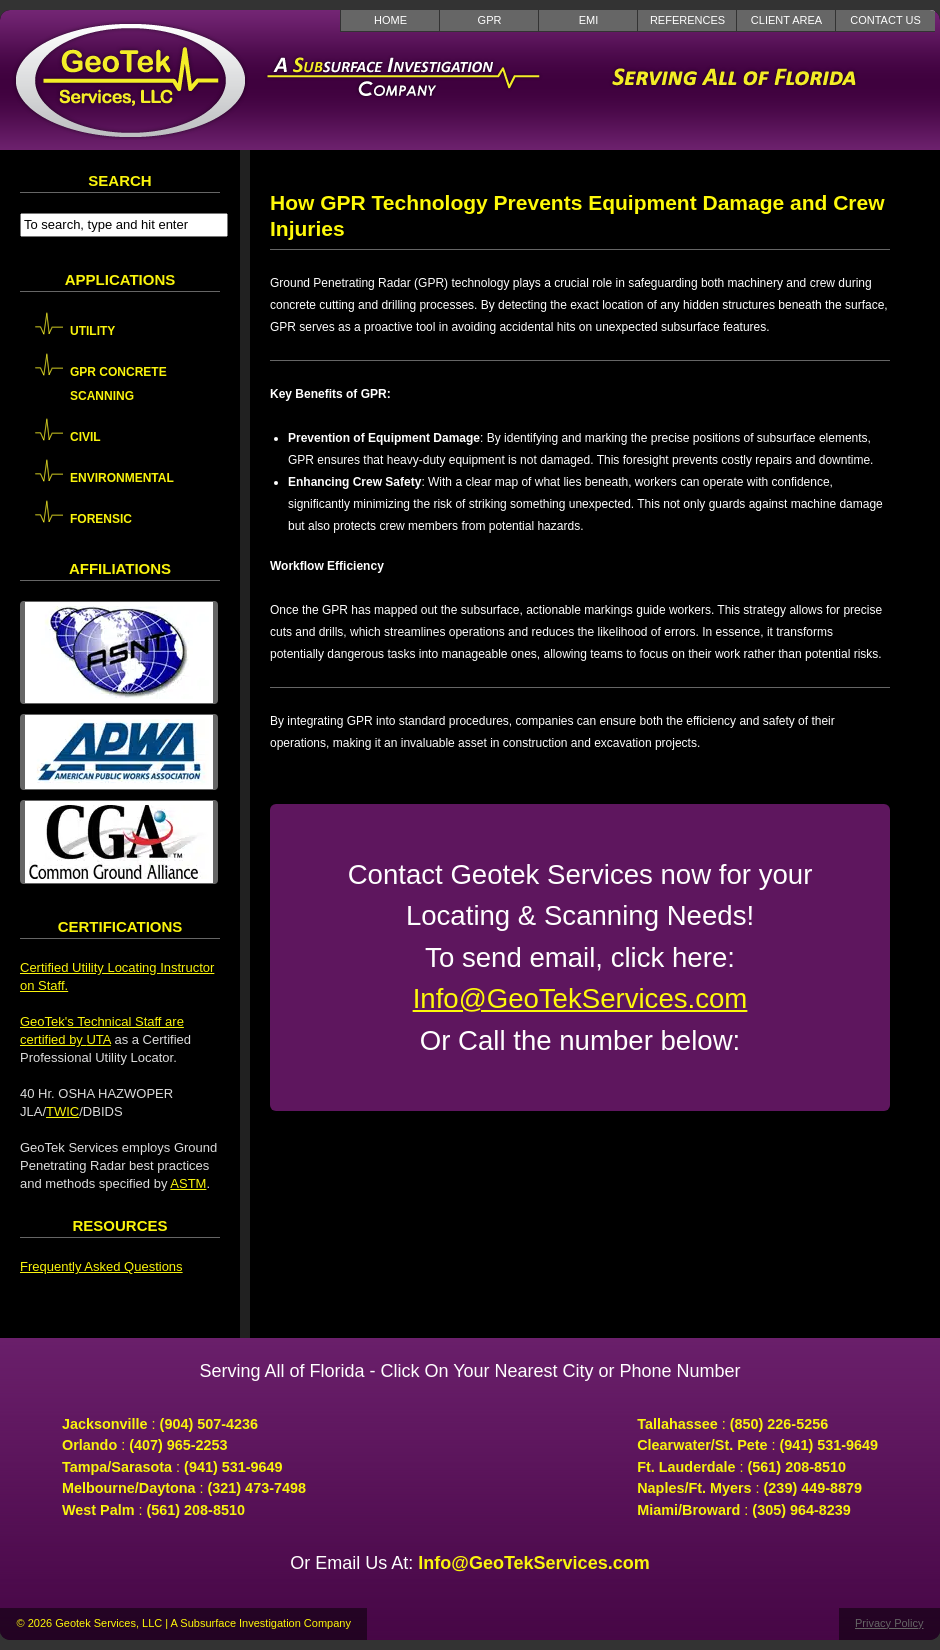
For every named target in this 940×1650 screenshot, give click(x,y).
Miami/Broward (688, 1510)
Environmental (122, 478)
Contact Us (885, 20)
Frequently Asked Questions (101, 1266)
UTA (98, 1039)
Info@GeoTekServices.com (580, 998)
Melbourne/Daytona (129, 1488)
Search (119, 180)
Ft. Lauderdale (686, 1467)
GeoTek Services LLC (130, 80)
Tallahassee (677, 1424)
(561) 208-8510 (196, 1510)
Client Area (786, 20)
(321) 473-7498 (257, 1488)
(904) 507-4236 (209, 1424)
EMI (589, 20)
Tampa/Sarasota (117, 1467)
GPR (490, 20)
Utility (92, 331)
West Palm (98, 1510)
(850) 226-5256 (779, 1424)
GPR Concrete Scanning (118, 384)
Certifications (120, 926)
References (687, 20)
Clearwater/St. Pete (702, 1445)
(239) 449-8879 (813, 1488)
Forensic (101, 519)
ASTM (188, 1183)
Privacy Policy (889, 1623)
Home (390, 20)
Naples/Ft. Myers (694, 1488)
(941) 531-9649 (233, 1467)
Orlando (89, 1445)
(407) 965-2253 (178, 1445)
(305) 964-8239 (801, 1510)
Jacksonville (105, 1424)
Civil (85, 437)
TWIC (62, 1111)
